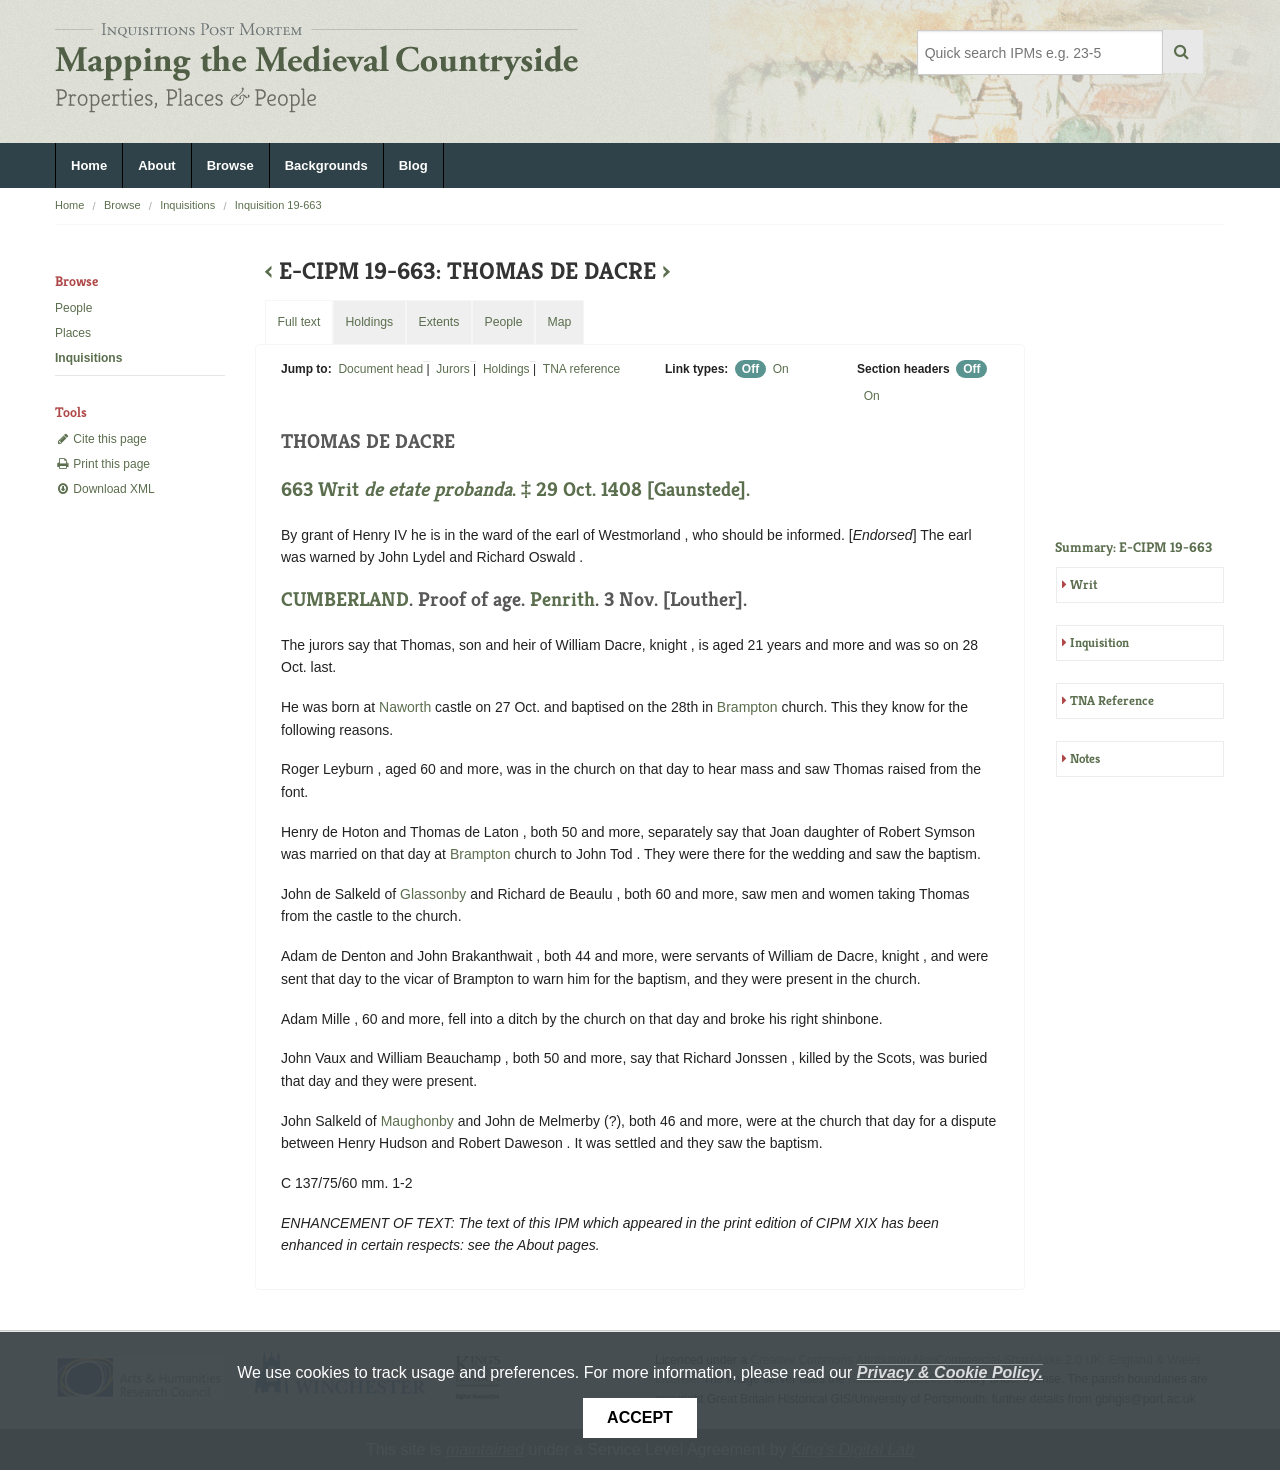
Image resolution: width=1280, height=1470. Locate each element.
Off (750, 369)
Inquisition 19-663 (278, 205)
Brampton (747, 707)
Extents (438, 322)
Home (89, 165)
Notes (1085, 758)
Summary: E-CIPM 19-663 (1133, 547)
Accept (640, 1417)
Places (73, 333)
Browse (230, 165)
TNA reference (581, 369)
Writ (1083, 584)
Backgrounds (326, 165)
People (73, 308)
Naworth (405, 707)
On (781, 369)
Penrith (562, 599)
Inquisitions (187, 205)
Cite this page (101, 439)
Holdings (506, 369)
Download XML (105, 489)
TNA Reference (1112, 700)
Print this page (102, 464)
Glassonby (433, 894)
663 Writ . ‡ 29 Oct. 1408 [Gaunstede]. (515, 489)
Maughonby (417, 1121)
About (157, 165)
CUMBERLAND (345, 599)
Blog (413, 165)
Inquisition (1099, 642)
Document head (380, 369)
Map (559, 322)
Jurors (452, 369)
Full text (298, 322)
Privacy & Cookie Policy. (950, 1372)
